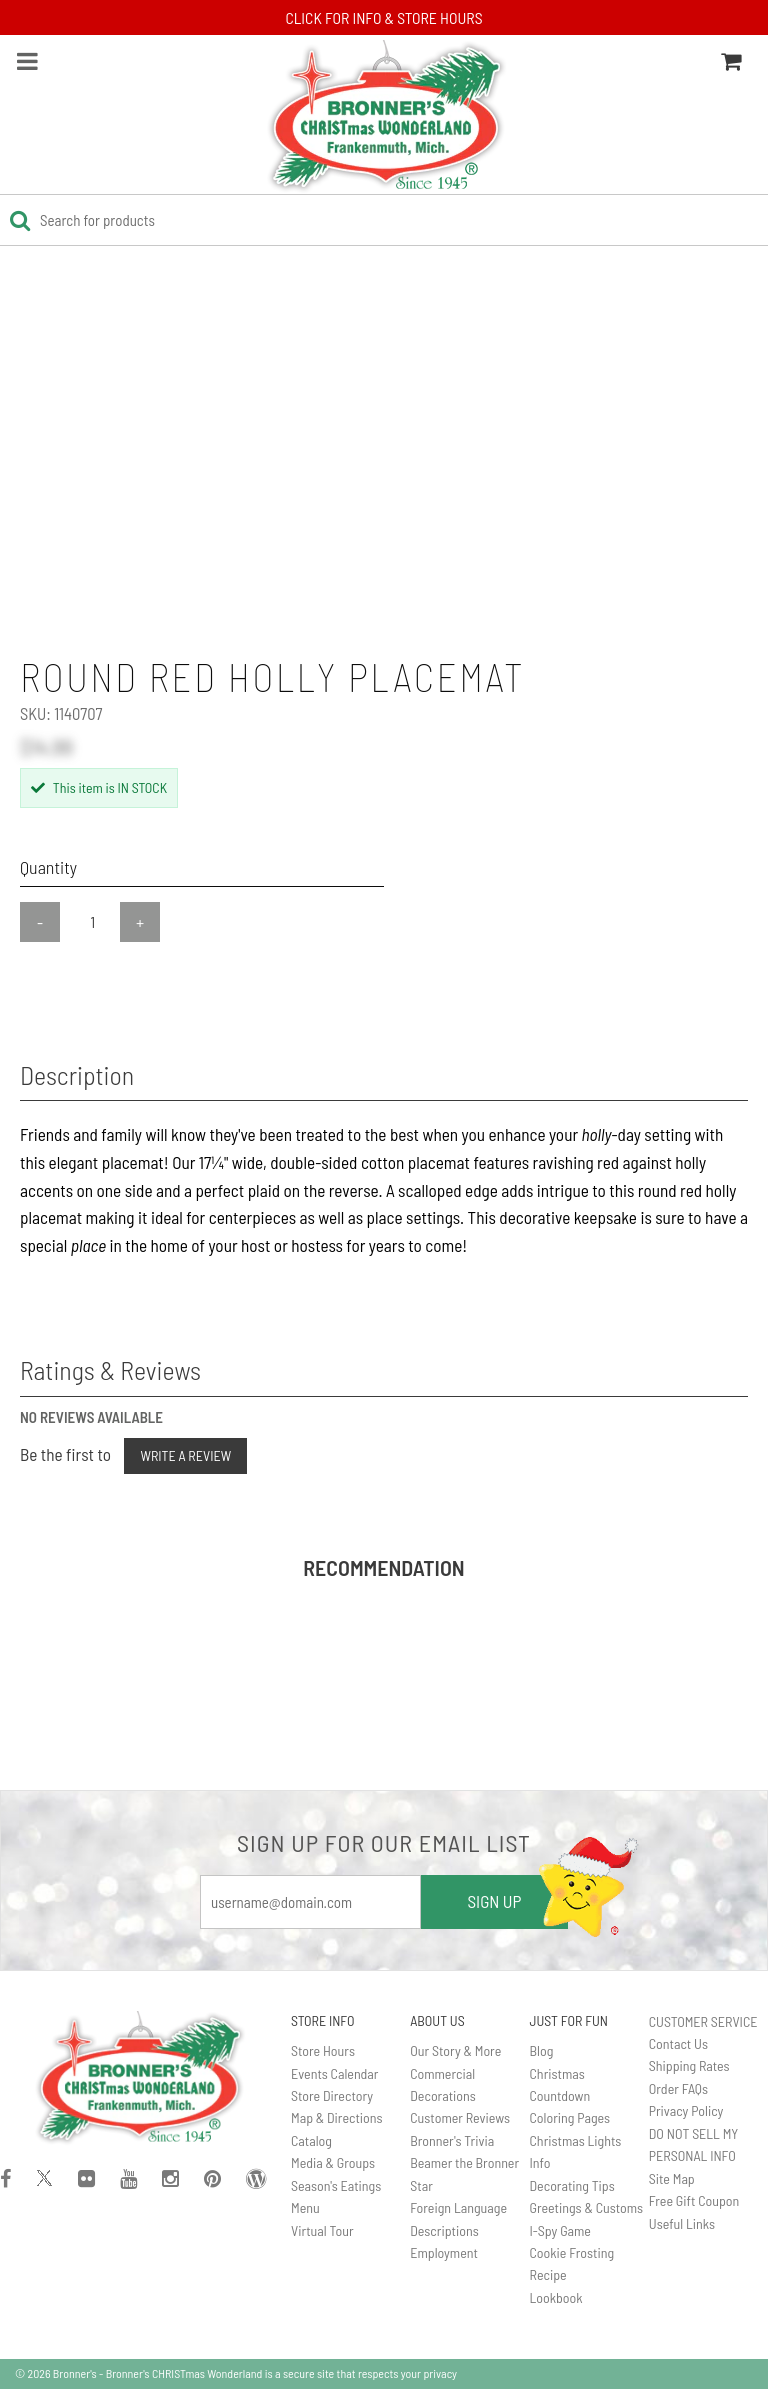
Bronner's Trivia (452, 2140)
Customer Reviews (460, 2117)
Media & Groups (333, 2162)
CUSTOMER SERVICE (703, 2021)
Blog (542, 2050)
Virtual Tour (322, 2230)
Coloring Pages (570, 2117)
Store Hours (323, 2050)
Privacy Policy (686, 2110)
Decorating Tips (572, 2185)
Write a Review (185, 1455)
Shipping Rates (689, 2065)
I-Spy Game (560, 2230)
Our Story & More (455, 2050)
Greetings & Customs (587, 2207)
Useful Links (682, 2223)
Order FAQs (678, 2088)
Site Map (672, 2178)
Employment (444, 2252)
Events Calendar (334, 2073)
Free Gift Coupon (694, 2200)
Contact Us (678, 2043)
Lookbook (556, 2297)
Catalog (311, 2140)
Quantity (48, 867)
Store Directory (332, 2095)
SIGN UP (494, 1901)
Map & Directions (337, 2117)
